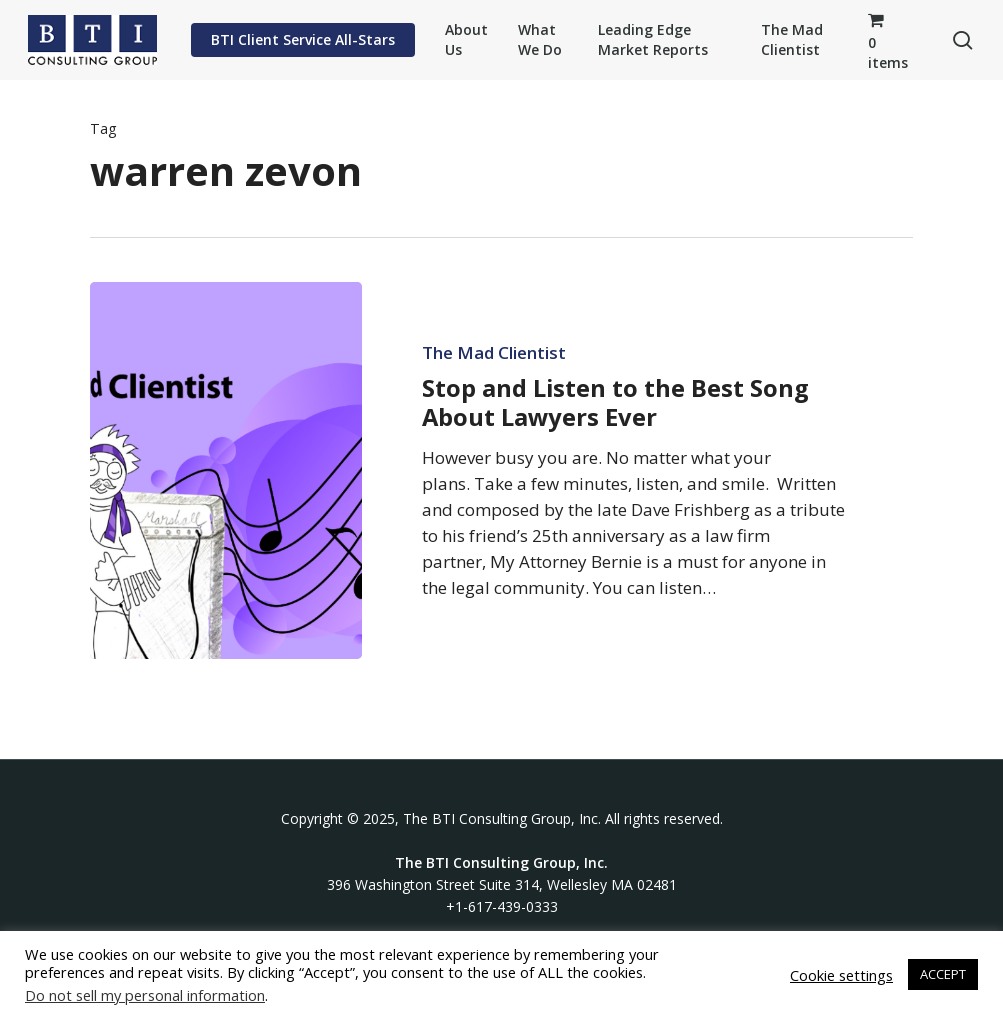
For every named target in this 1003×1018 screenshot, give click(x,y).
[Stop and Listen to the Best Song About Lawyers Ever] (226, 470)
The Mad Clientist (494, 353)
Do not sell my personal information (145, 995)
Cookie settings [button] (841, 975)
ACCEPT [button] (943, 974)
